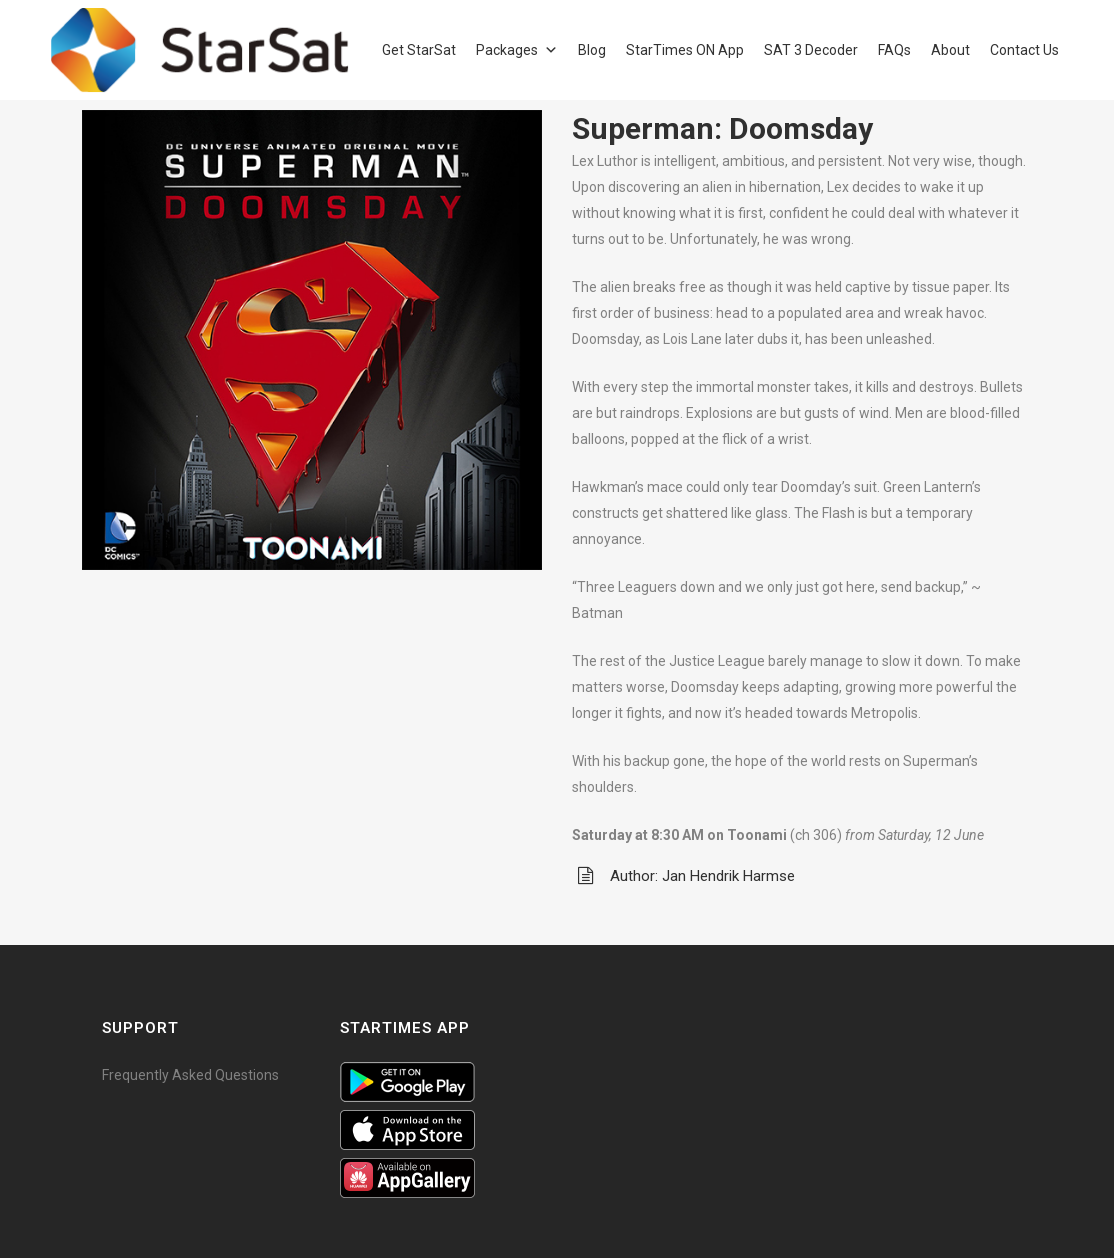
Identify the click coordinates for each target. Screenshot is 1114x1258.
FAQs (894, 50)
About (950, 50)
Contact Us (1024, 50)
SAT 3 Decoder (811, 50)
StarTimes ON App (685, 50)
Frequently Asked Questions (190, 1075)
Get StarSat (419, 50)
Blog (592, 50)
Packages (507, 50)
